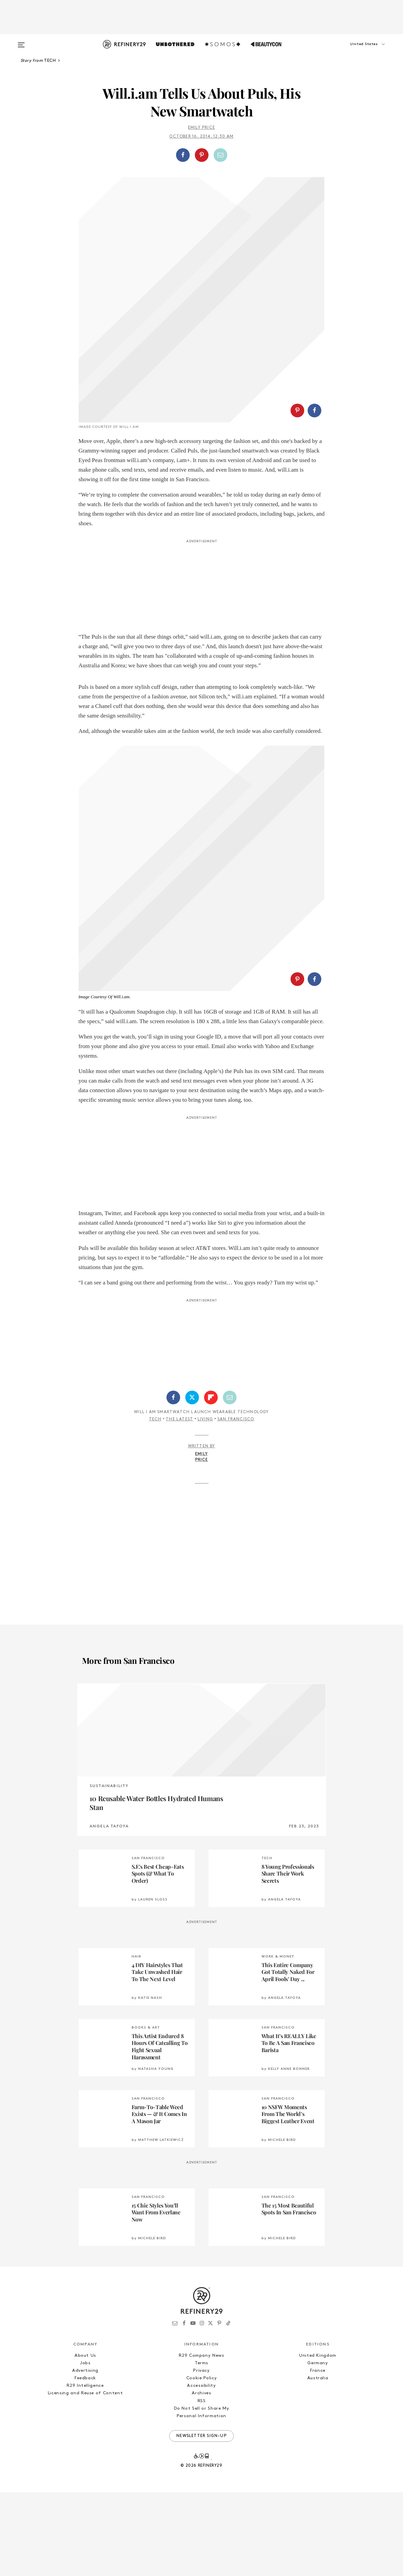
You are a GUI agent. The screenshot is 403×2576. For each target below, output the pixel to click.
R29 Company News (201, 2358)
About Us (85, 2358)
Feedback (85, 2381)
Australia (317, 2381)
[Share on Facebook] (183, 155)
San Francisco (235, 1423)
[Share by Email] (220, 155)
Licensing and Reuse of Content (85, 2396)
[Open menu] (21, 41)
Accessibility (201, 2388)
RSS (202, 2404)
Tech (155, 1423)
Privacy (201, 2373)
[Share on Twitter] (192, 1400)
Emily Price (201, 128)
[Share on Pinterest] (202, 155)
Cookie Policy (201, 2381)
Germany (317, 2366)
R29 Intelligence (85, 2388)
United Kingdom (317, 2358)
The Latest (179, 1423)
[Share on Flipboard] (211, 1400)
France (317, 2373)
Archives (201, 2396)
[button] (355, 51)
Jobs (85, 2366)
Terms (201, 2366)
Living (205, 1423)
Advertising (85, 2373)
